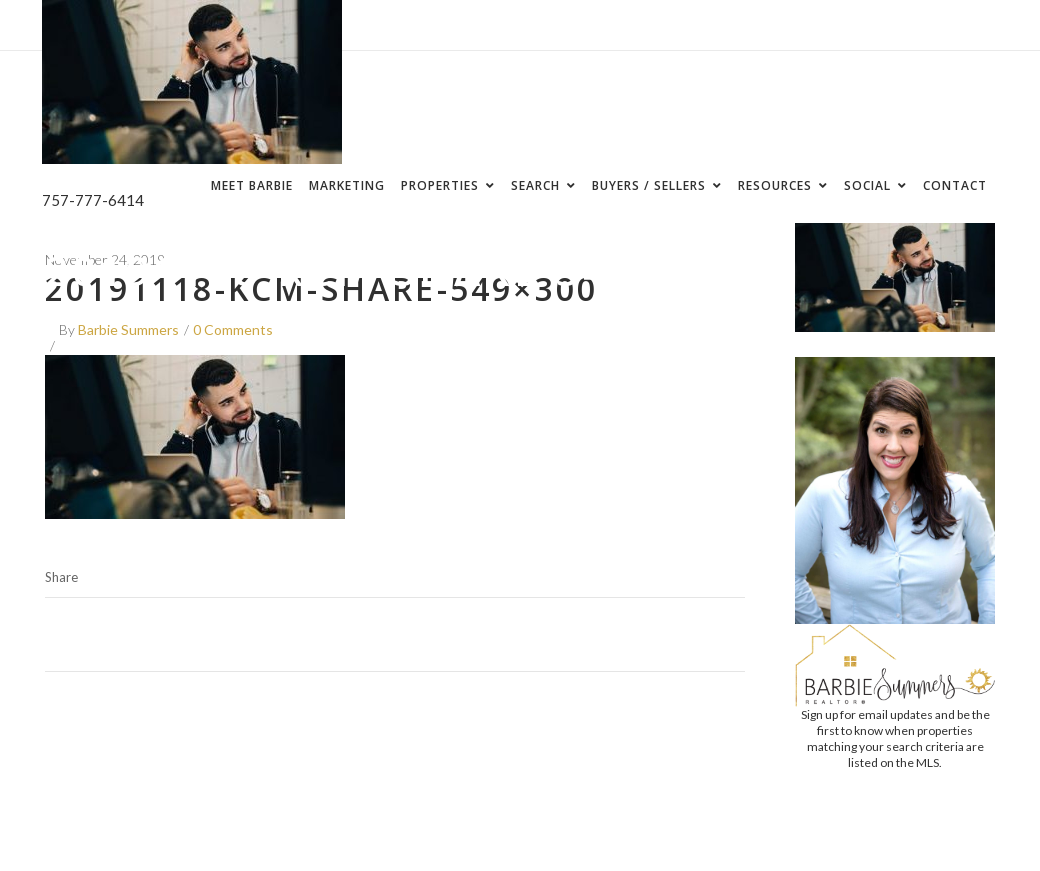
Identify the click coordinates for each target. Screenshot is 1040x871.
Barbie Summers (128, 329)
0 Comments (233, 329)
